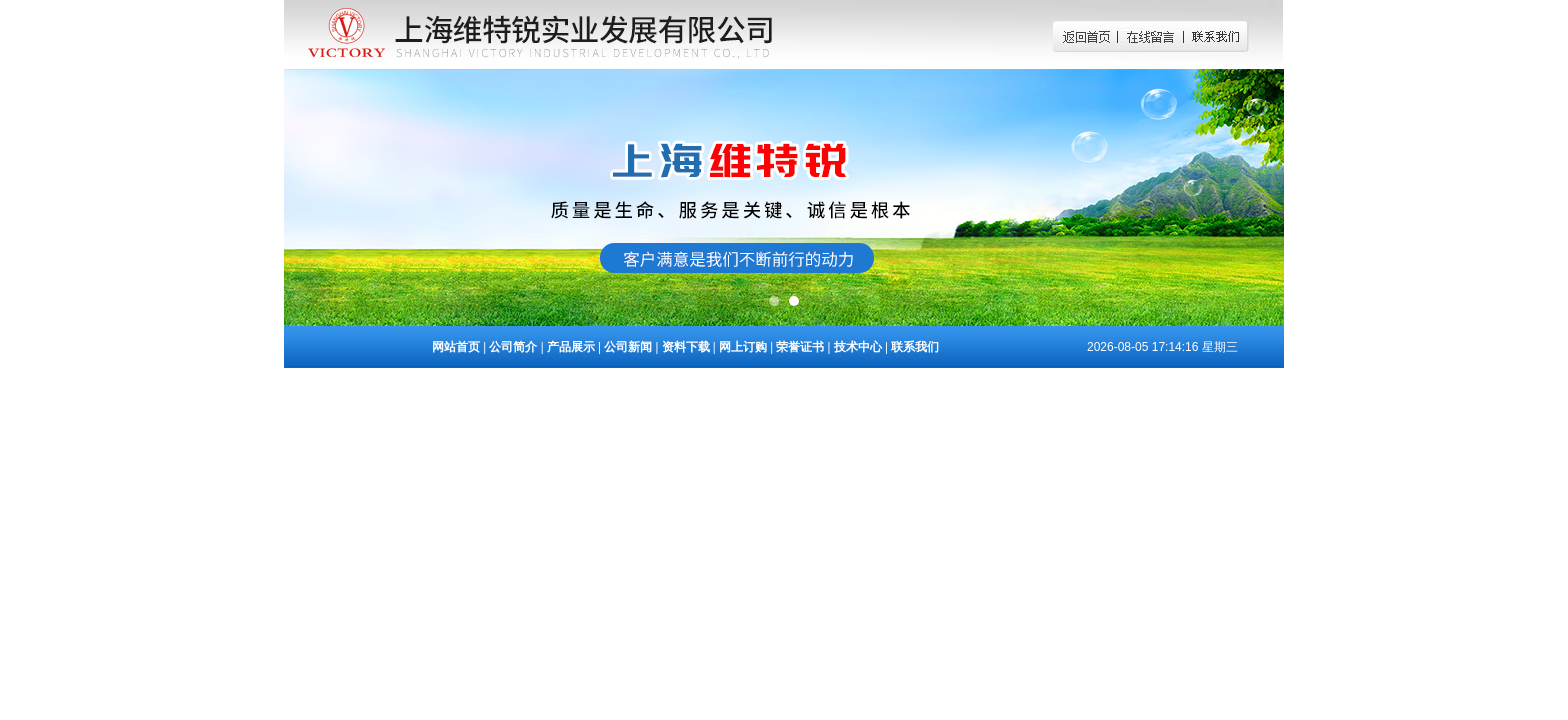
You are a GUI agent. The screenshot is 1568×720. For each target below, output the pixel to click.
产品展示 (571, 347)
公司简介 (513, 347)
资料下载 (686, 347)
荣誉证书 (800, 347)
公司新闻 (628, 347)
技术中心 (858, 347)
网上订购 (743, 347)
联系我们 (915, 347)
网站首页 (456, 347)
